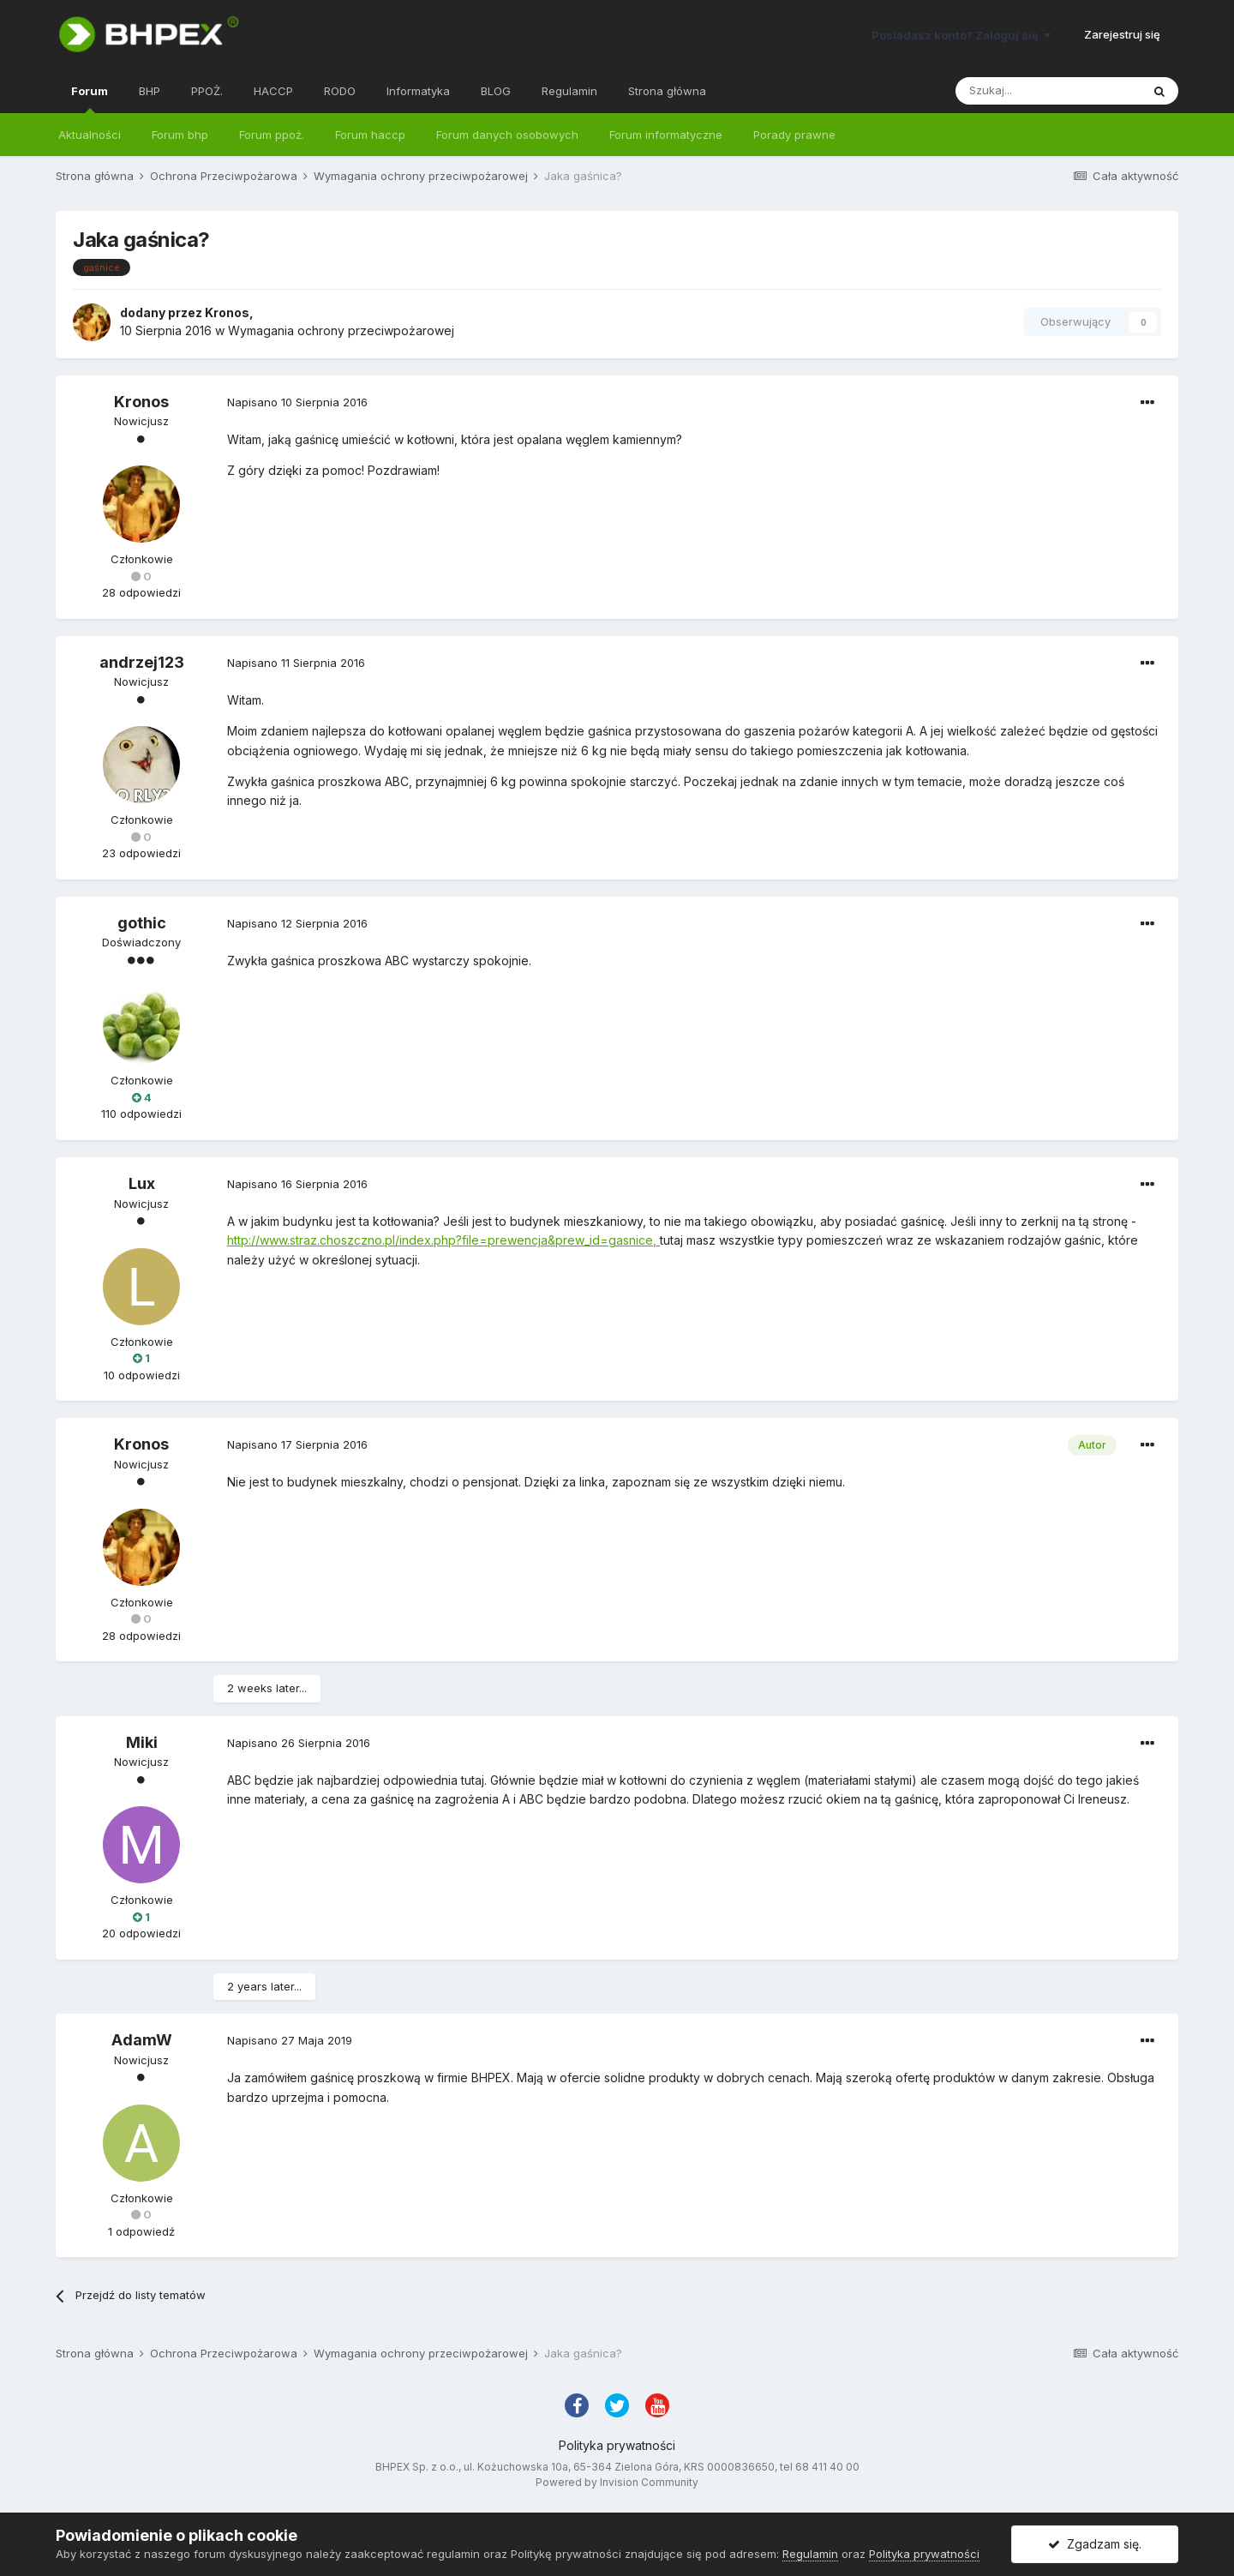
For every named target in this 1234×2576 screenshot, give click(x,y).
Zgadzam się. (1094, 2544)
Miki (142, 1742)
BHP (149, 91)
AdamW (141, 2040)
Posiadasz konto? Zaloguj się (961, 35)
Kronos (227, 312)
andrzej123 (141, 662)
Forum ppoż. (271, 134)
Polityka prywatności (617, 2445)
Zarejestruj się (1122, 34)
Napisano (297, 402)
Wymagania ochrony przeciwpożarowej (341, 330)
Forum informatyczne (665, 134)
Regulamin (569, 91)
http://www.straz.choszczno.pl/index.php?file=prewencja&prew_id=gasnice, (443, 1240)
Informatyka (418, 91)
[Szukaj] (1048, 91)
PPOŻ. (207, 91)
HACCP (273, 91)
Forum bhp (180, 134)
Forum (89, 98)
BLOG (496, 91)
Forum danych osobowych (507, 134)
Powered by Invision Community (617, 2482)
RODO (340, 91)
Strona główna (667, 91)
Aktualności (89, 134)
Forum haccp (370, 134)
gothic (141, 923)
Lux (142, 1183)
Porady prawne (794, 134)
